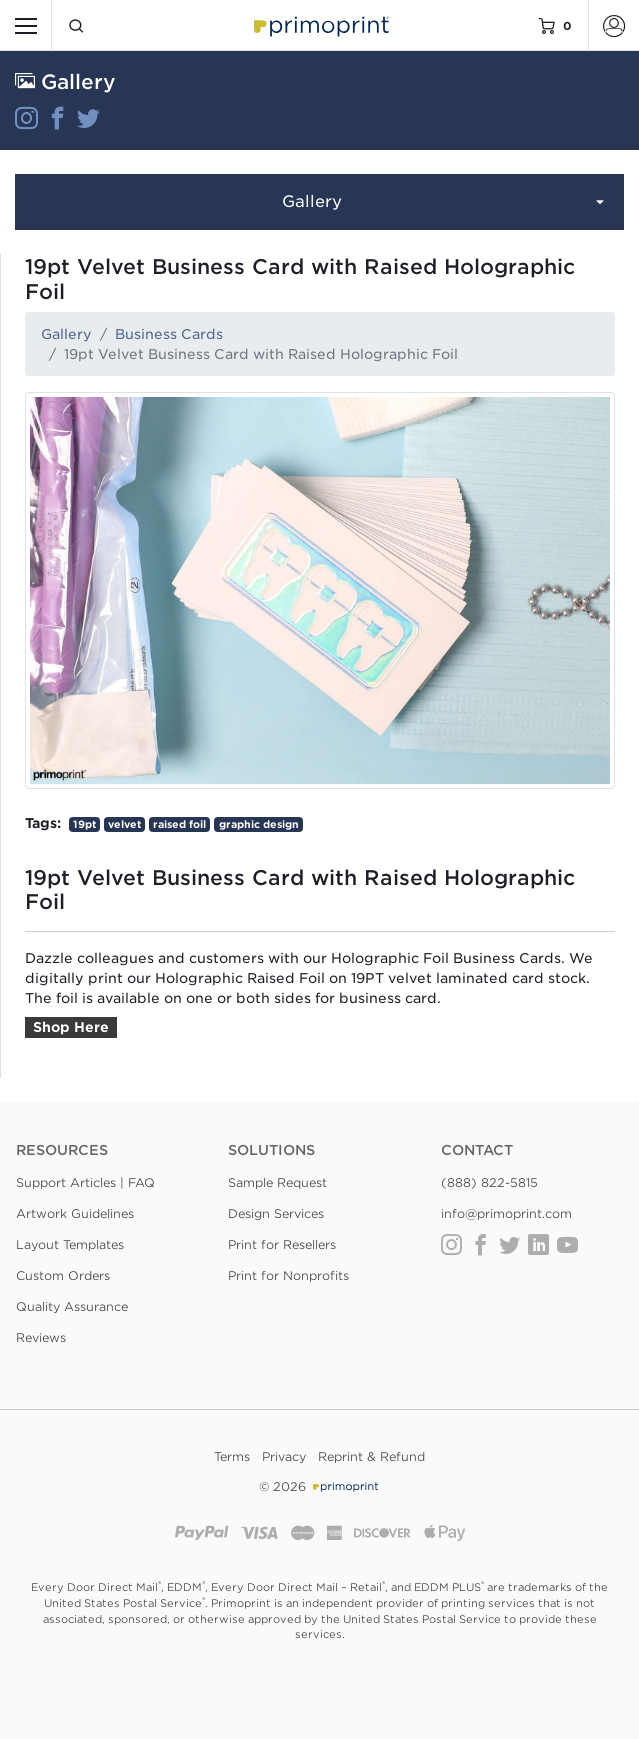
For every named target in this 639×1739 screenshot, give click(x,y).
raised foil (179, 824)
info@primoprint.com (506, 1213)
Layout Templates (70, 1244)
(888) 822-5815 (489, 1182)
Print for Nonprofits (288, 1275)
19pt (84, 824)
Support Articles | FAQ (85, 1182)
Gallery (445, 203)
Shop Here (71, 1027)
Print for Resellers (282, 1244)
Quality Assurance (72, 1306)
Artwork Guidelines (75, 1213)
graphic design (259, 824)
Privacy (284, 1456)
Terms (232, 1456)
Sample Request (277, 1182)
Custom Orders (63, 1275)
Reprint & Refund (371, 1456)
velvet (124, 824)
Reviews (41, 1337)
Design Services (276, 1213)
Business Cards (169, 334)
